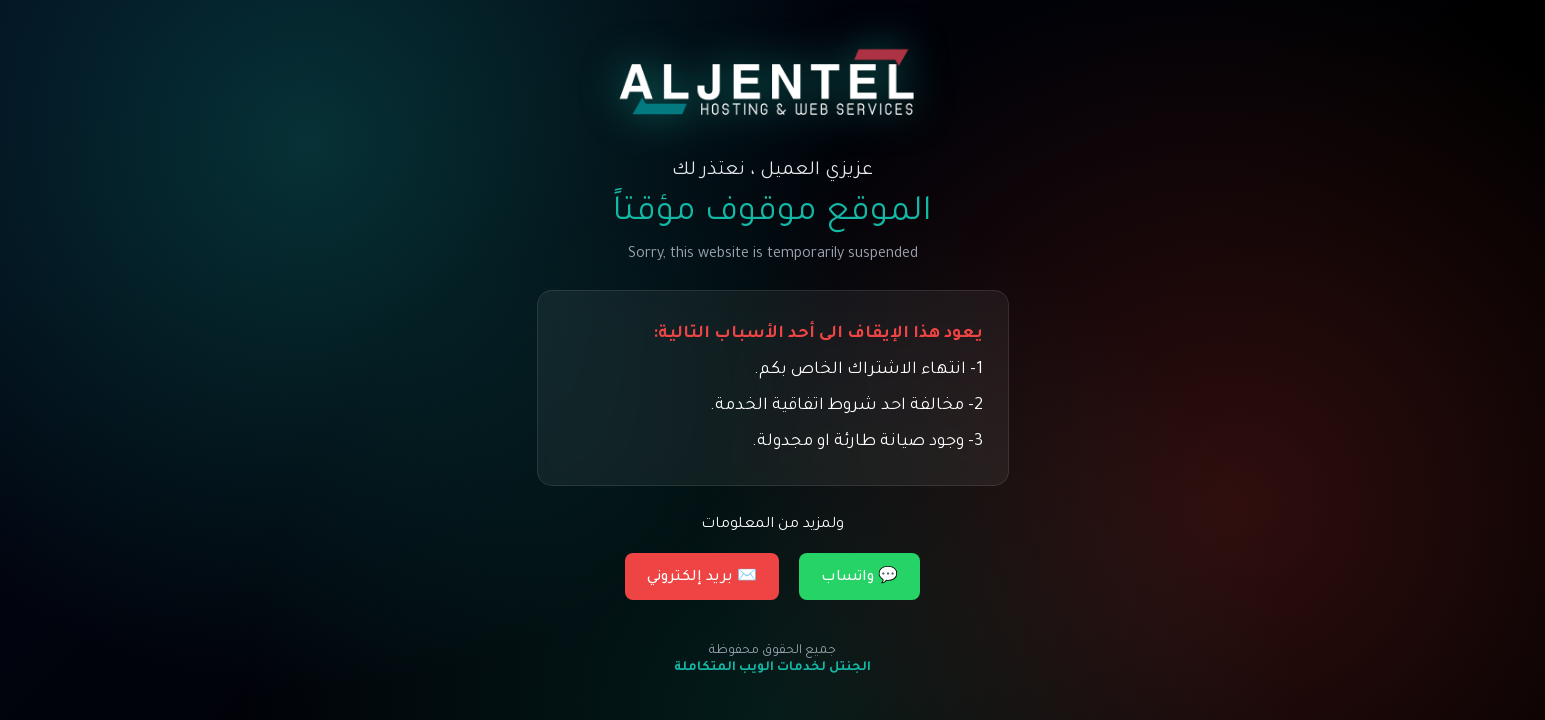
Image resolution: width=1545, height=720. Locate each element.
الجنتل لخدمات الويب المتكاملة (772, 668)
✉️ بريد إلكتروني (702, 578)
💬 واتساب (859, 578)
